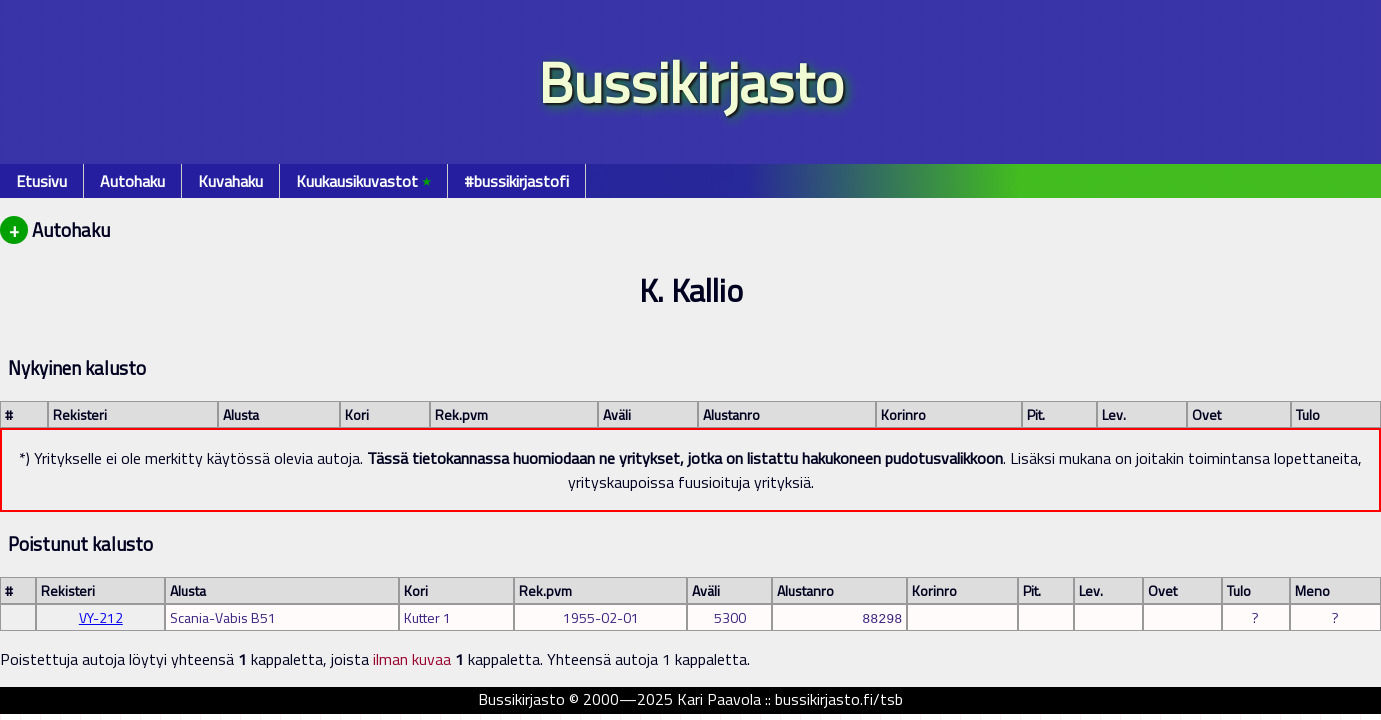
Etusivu (41, 181)
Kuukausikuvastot (363, 181)
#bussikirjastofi (516, 181)
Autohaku (132, 181)
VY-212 (101, 617)
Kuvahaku (230, 181)
